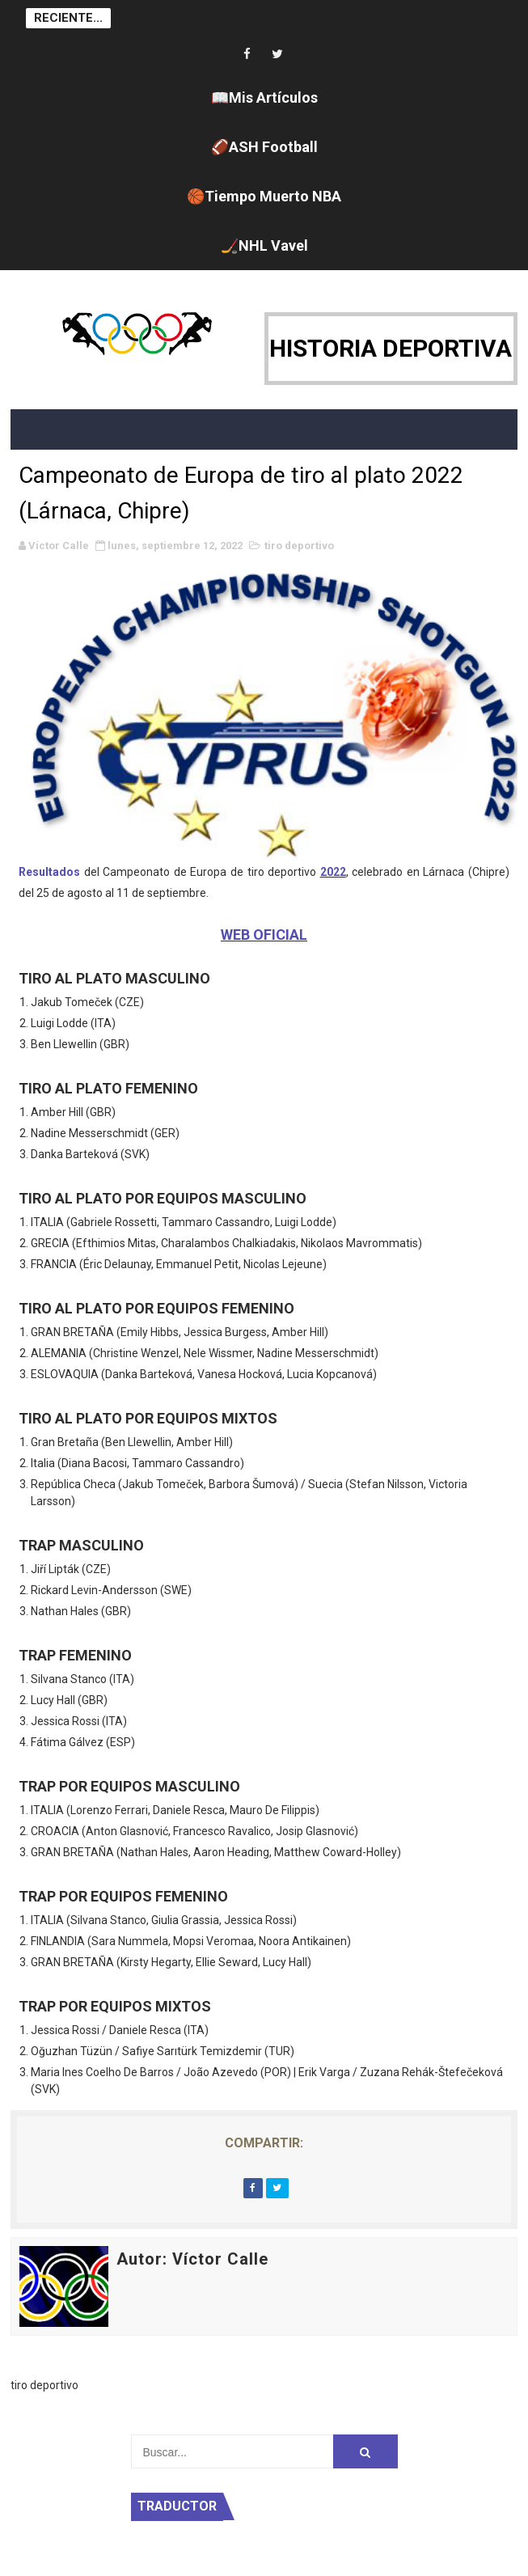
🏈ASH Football (264, 146)
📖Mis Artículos (264, 97)
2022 (333, 871)
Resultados (49, 871)
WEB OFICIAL (264, 934)
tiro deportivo (299, 545)
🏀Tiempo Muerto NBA (264, 196)
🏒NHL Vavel (264, 245)
